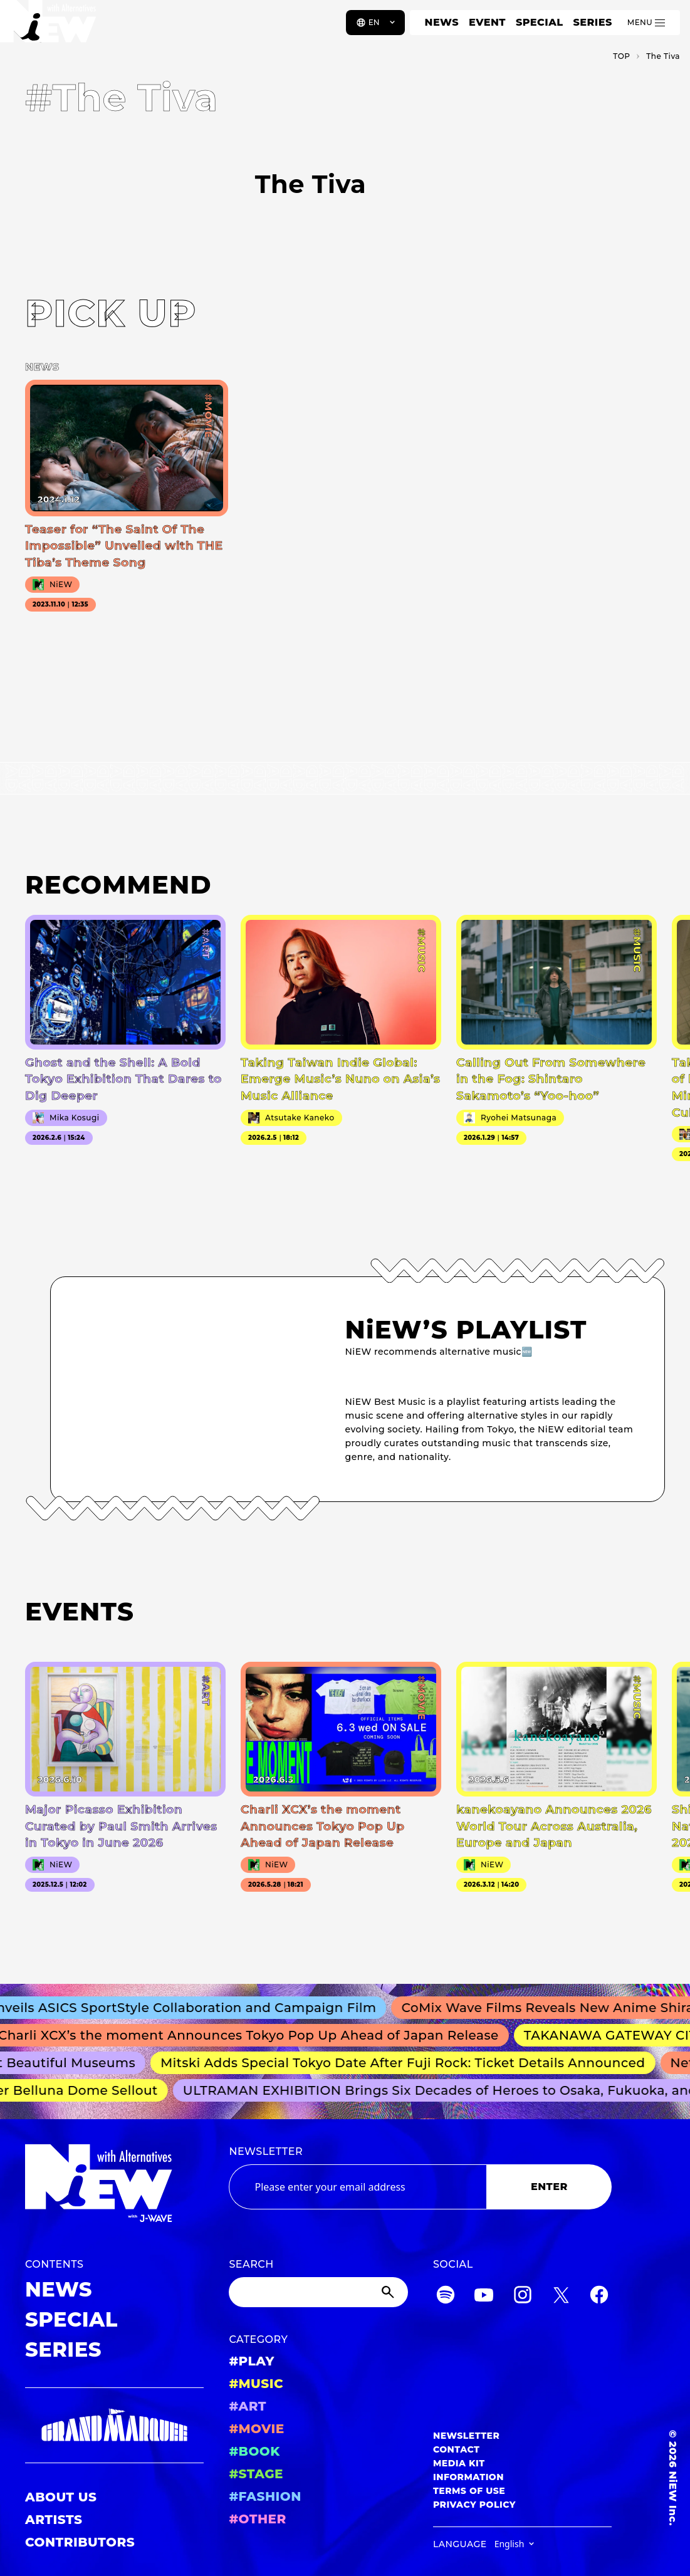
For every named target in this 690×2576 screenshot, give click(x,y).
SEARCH (251, 2264)
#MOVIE (256, 2428)
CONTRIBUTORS (80, 2542)
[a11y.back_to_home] (51, 27)
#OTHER (257, 2518)
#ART (247, 2406)
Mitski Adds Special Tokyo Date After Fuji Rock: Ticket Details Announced (408, 2062)
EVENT (487, 22)
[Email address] (357, 2186)
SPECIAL (539, 22)
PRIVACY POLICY (474, 2504)
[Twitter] (560, 2297)
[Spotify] (445, 2297)
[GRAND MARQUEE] (114, 2425)
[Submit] (389, 2292)
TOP (621, 56)
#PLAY (251, 2361)
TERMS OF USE (469, 2490)
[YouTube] (483, 2297)
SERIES (592, 22)
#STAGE (256, 2473)
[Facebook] (599, 2297)
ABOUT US (61, 2497)
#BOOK (254, 2451)
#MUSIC (256, 2383)
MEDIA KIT (459, 2463)
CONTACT (456, 2449)
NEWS (442, 22)
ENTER (549, 2187)
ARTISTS (54, 2519)
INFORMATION (468, 2477)
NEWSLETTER (266, 2151)
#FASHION (265, 2496)
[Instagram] (522, 2297)
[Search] (318, 2292)
